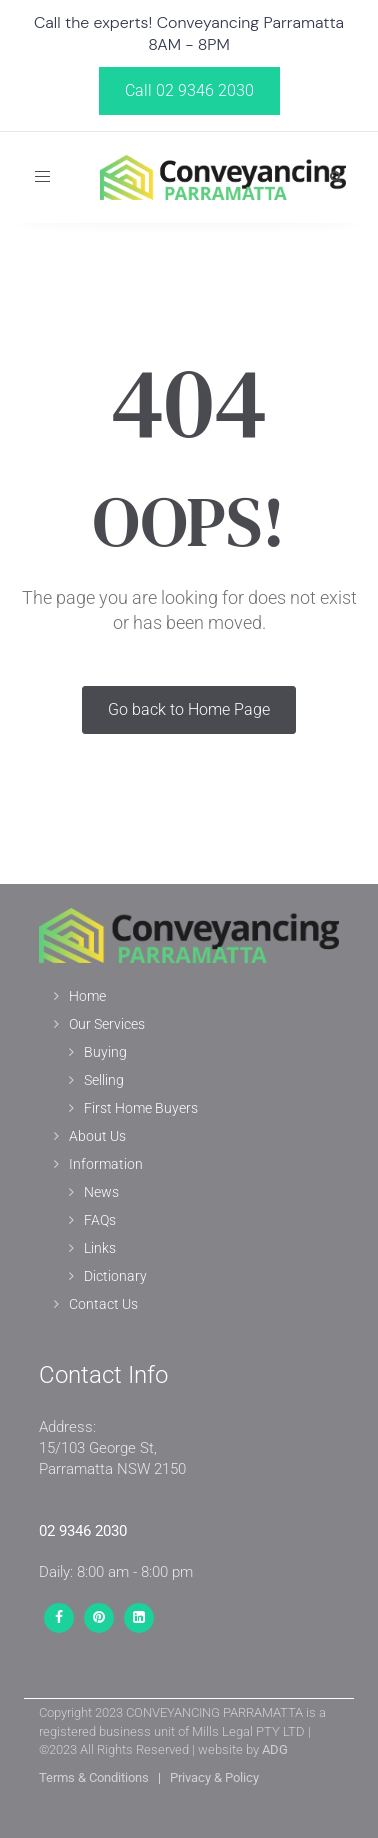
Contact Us (103, 1304)
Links (100, 1248)
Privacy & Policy (214, 1777)
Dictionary (115, 1276)
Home (87, 996)
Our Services (107, 1024)
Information (106, 1164)
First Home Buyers (141, 1108)
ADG (275, 1749)
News (101, 1192)
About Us (97, 1136)
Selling (104, 1080)
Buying (105, 1052)
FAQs (100, 1220)
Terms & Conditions (94, 1777)
